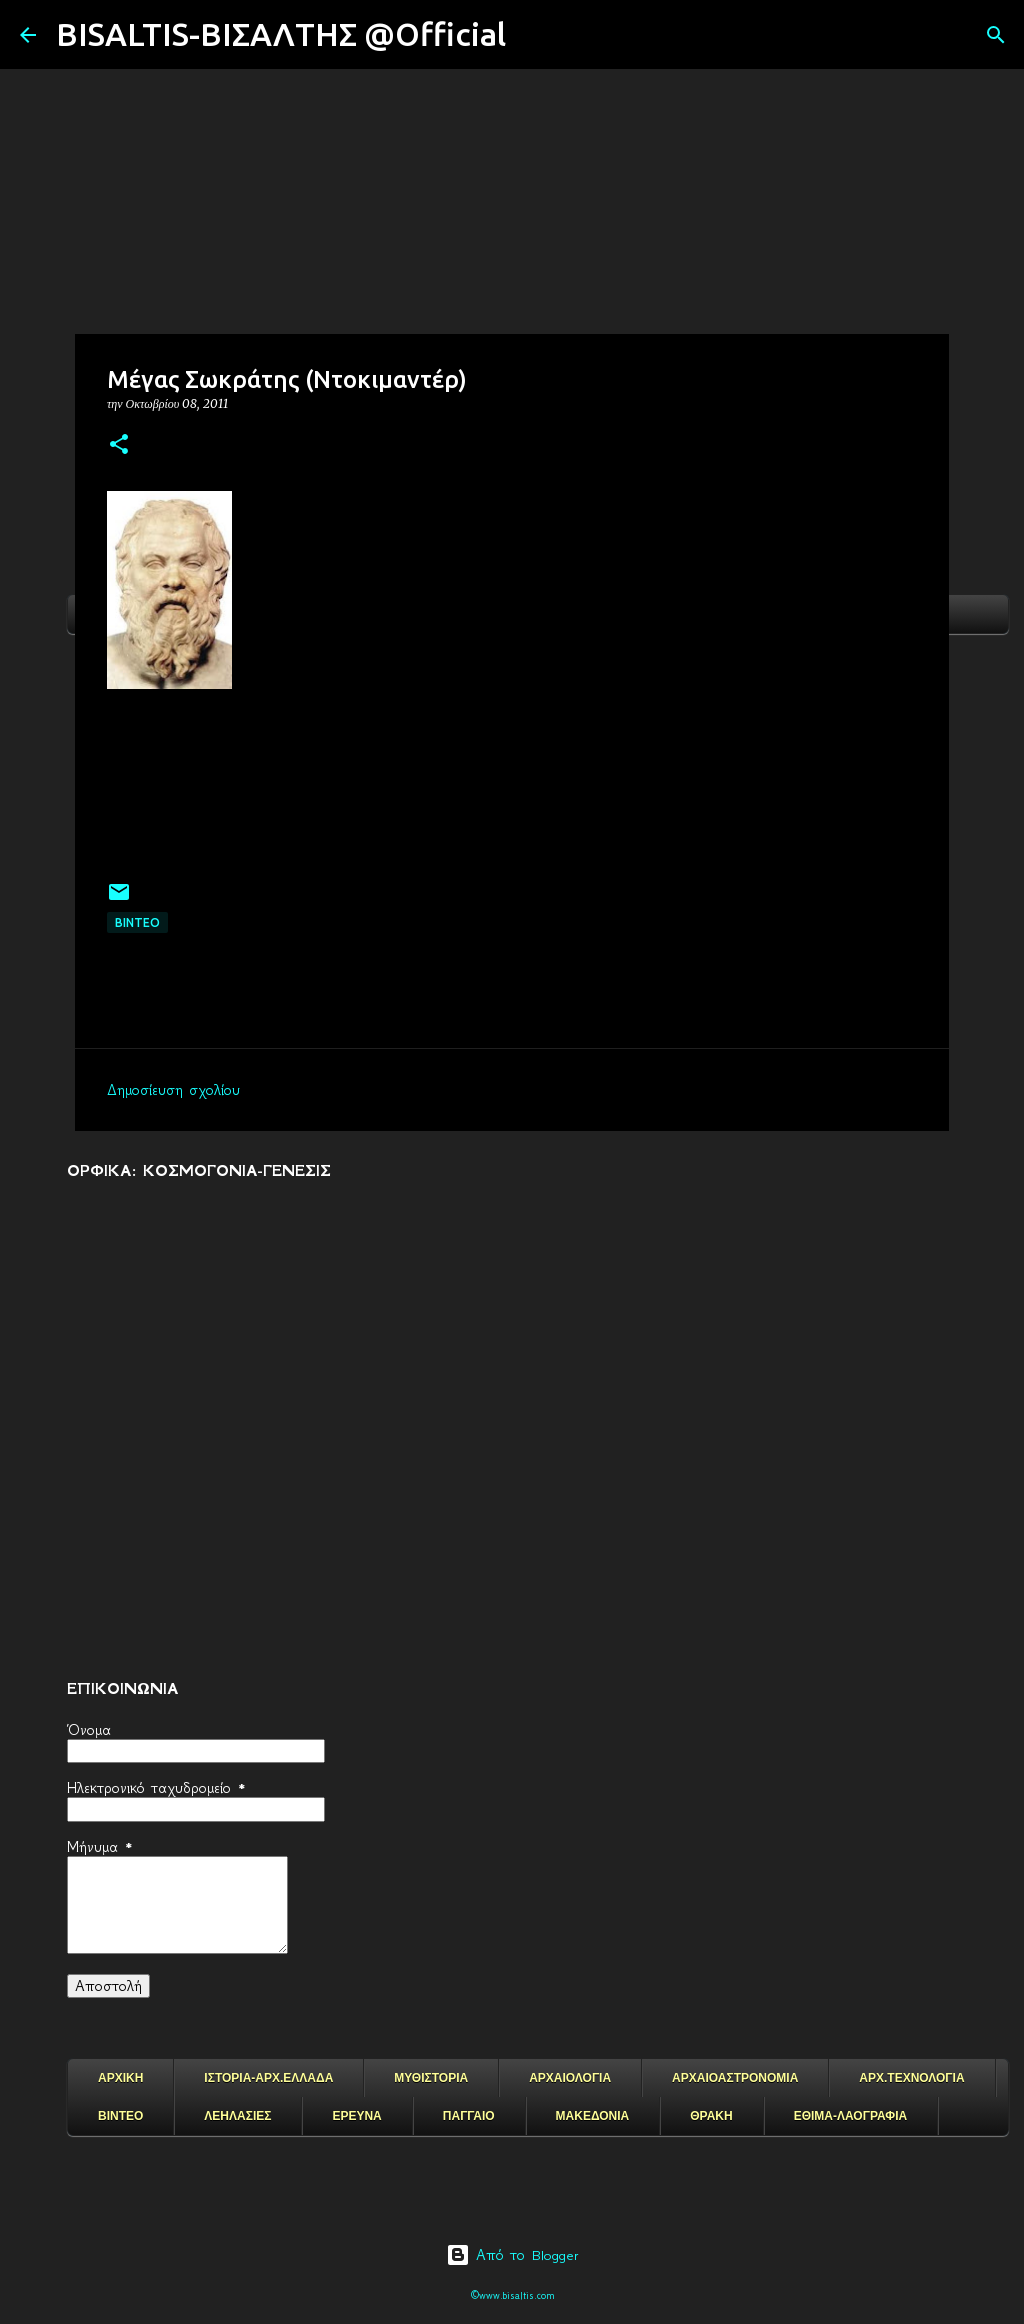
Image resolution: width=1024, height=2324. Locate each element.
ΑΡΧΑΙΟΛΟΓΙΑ (570, 2078)
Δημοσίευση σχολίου (173, 1090)
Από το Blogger (512, 2255)
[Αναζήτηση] (534, 35)
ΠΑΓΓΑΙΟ (469, 2116)
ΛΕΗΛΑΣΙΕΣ (237, 2116)
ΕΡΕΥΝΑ (356, 2116)
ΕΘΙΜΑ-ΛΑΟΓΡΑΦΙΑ (851, 2116)
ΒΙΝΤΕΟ (137, 922)
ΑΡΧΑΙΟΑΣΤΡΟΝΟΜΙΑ (735, 2078)
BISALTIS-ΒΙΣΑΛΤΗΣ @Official (281, 34)
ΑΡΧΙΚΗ (120, 2078)
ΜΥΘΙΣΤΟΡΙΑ (431, 2078)
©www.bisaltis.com (512, 2295)
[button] (119, 445)
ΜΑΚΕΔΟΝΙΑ (593, 2116)
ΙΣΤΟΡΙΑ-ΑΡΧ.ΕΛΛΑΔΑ (268, 2078)
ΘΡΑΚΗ (711, 2116)
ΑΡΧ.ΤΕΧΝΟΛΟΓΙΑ (911, 2078)
